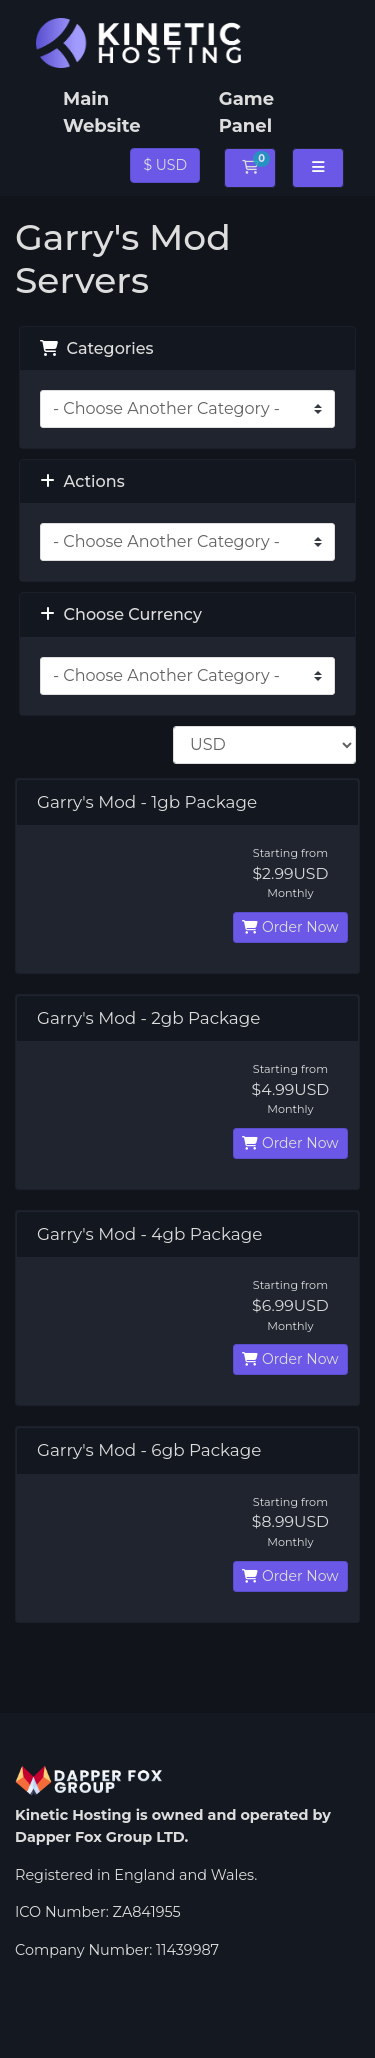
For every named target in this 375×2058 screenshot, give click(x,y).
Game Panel (246, 112)
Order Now (290, 927)
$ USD (165, 165)
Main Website (102, 112)
